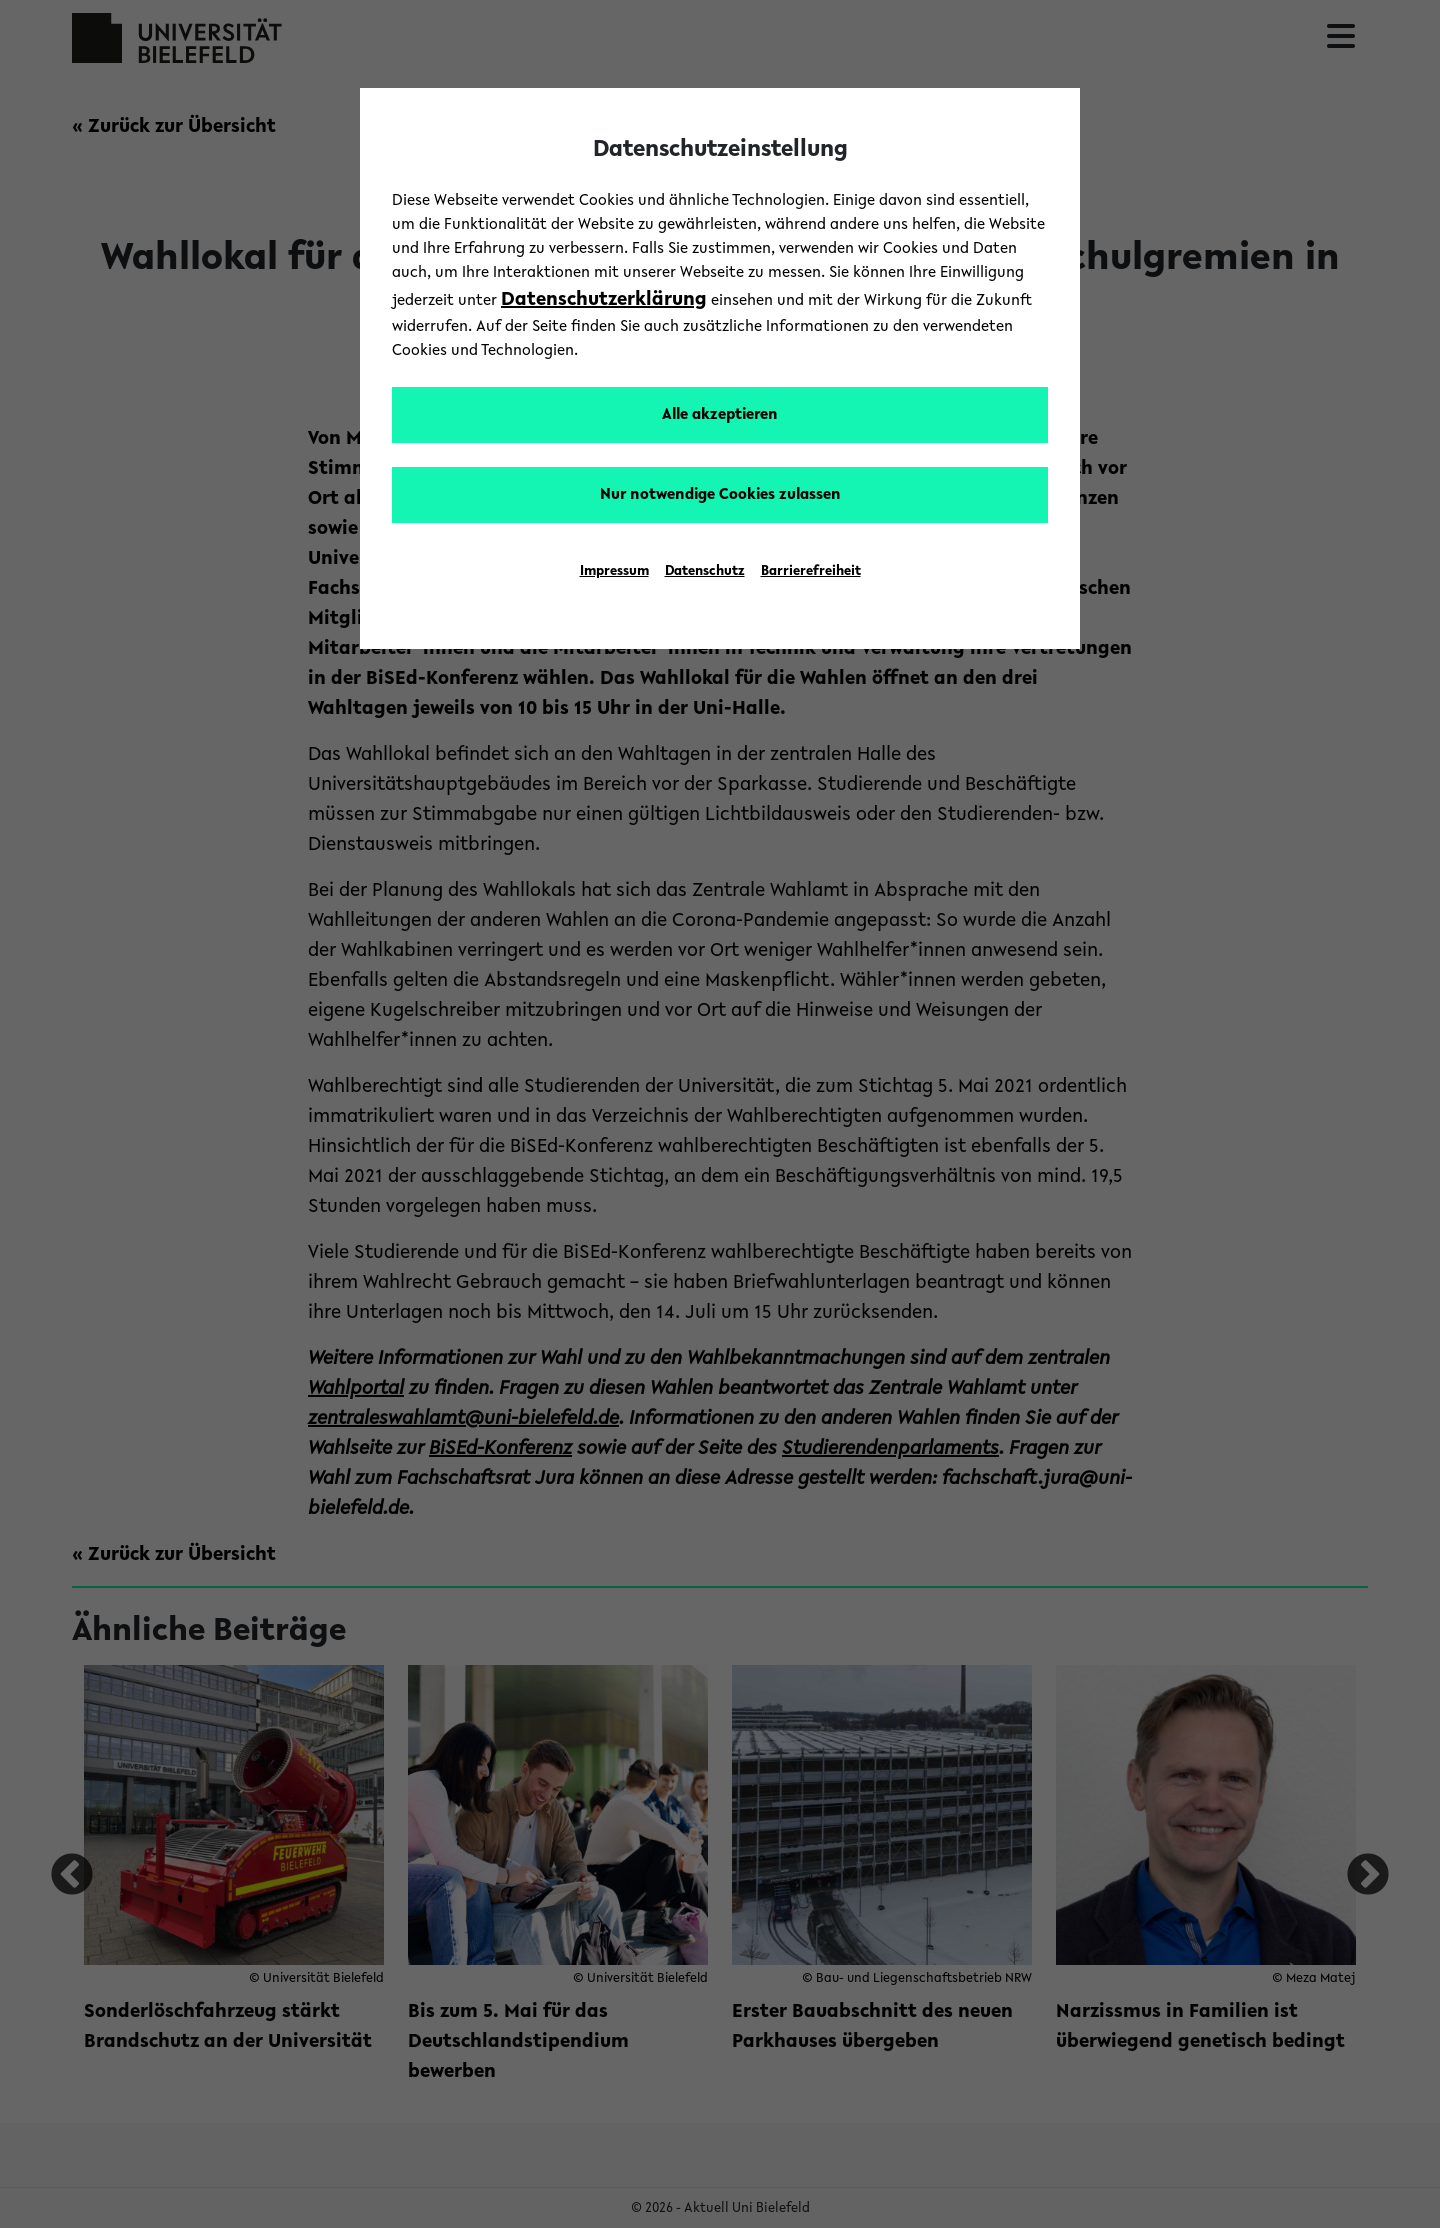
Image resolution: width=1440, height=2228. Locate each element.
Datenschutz (705, 572)
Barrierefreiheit (811, 572)
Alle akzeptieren (720, 415)
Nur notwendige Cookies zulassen (720, 495)
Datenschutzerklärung (604, 300)
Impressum (614, 572)
